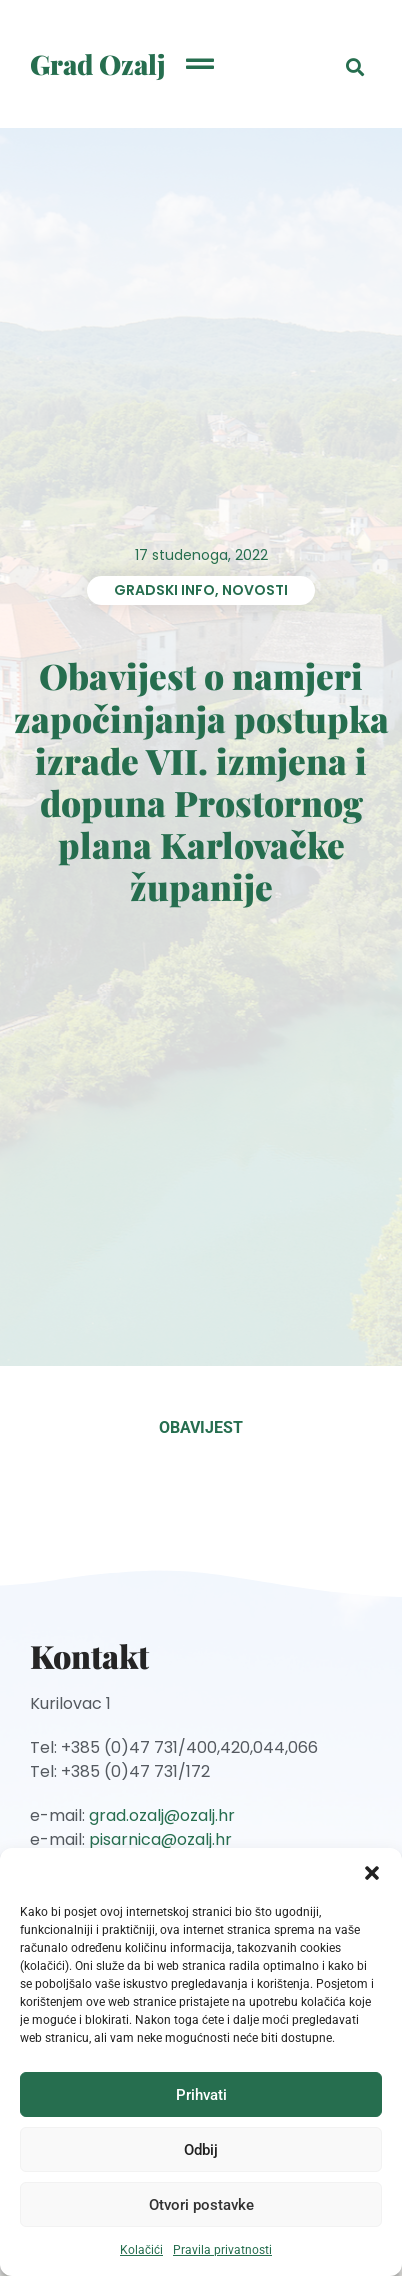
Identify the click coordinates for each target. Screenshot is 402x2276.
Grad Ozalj (98, 64)
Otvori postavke (201, 2205)
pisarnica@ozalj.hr (160, 1839)
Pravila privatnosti (222, 2250)
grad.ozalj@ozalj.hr (162, 1815)
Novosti (255, 590)
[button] (372, 1873)
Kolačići (141, 2250)
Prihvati (201, 2095)
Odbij (201, 2150)
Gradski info (164, 590)
